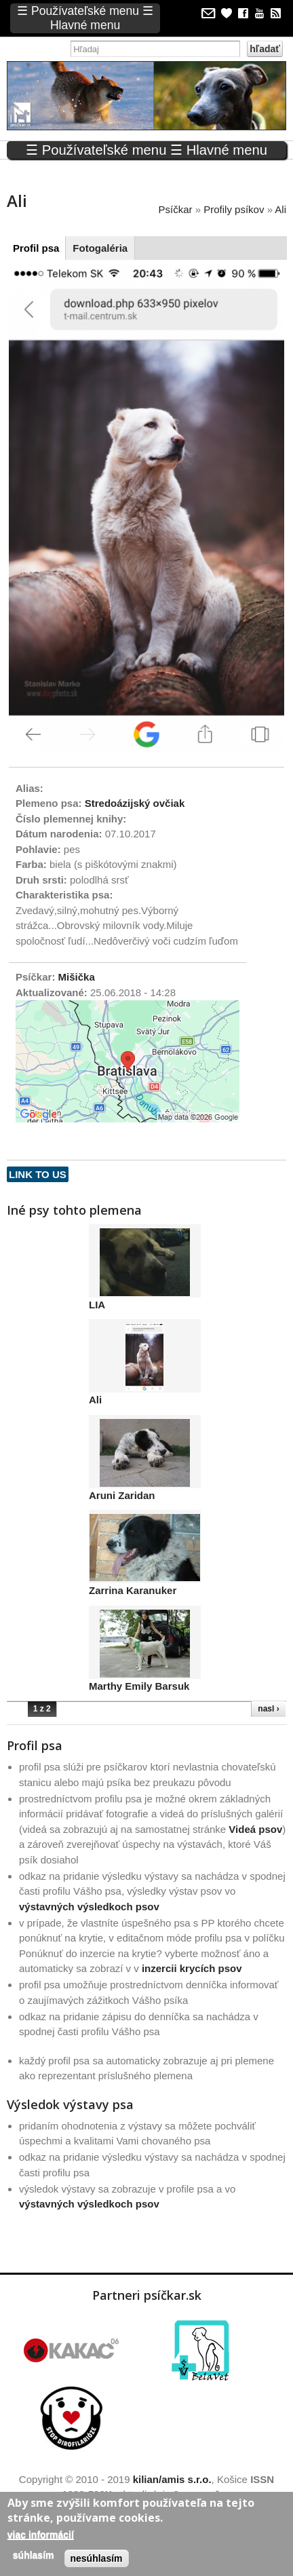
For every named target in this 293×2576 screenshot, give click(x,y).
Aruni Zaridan (122, 1495)
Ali (95, 1399)
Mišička (76, 977)
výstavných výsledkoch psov (89, 1906)
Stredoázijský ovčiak (135, 803)
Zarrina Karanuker (132, 1590)
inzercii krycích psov (192, 1968)
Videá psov (255, 1829)
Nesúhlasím (97, 2558)
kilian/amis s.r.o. (172, 2479)
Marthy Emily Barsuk (139, 1686)
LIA (97, 1304)
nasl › (268, 1708)
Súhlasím (33, 2555)
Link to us (37, 1174)
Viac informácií (40, 2534)
